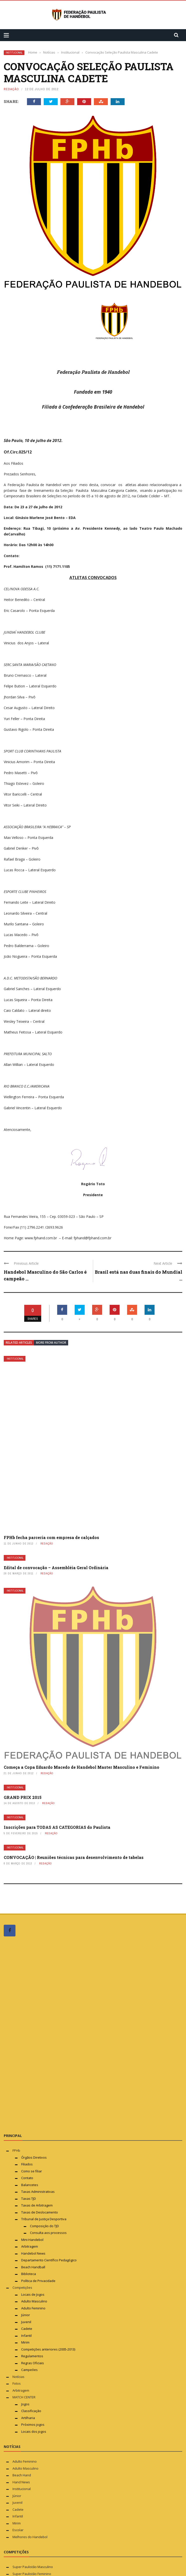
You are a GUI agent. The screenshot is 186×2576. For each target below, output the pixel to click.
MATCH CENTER (23, 2224)
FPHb (16, 1977)
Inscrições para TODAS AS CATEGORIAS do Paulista (57, 1654)
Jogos (25, 2231)
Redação (11, 89)
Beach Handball (33, 2094)
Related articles (19, 1342)
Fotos (16, 2210)
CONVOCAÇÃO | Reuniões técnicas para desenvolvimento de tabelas (74, 1684)
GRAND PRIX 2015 (22, 1624)
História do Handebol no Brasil (35, 2458)
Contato (27, 2005)
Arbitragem (29, 2073)
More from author (51, 1342)
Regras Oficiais (32, 2190)
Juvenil (26, 2148)
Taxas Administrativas (38, 2018)
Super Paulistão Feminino (31, 2400)
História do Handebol (28, 2444)
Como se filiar (31, 1998)
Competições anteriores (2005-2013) (48, 2176)
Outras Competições (27, 2414)
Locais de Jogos (32, 2121)
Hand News (21, 2309)
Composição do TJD (44, 2053)
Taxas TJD (28, 2025)
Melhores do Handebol (29, 2363)
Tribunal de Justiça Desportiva (43, 2046)
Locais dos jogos (33, 2258)
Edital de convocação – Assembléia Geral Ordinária (56, 1394)
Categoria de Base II (27, 2407)
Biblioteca (29, 2101)
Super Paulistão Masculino (32, 2394)
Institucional (14, 52)
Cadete (26, 2155)
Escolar (17, 2357)
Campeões (29, 2197)
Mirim (25, 2169)
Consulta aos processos (48, 2060)
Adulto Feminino (33, 2135)
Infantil (26, 2162)
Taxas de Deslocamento (39, 2039)
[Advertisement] (41, 1861)
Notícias (18, 2203)
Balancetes (29, 2011)
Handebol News (33, 2080)
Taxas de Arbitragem (37, 2032)
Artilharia (28, 2244)
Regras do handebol (27, 2451)
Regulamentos (32, 2183)
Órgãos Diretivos (34, 1984)
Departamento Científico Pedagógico (49, 2087)
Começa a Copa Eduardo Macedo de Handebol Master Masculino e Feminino (81, 1594)
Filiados (27, 1991)
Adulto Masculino (34, 2128)
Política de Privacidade (38, 2107)
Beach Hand (21, 2302)
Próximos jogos (32, 2251)
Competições (22, 2114)
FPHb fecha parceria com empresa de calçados (51, 1364)
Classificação (31, 2238)
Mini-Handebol (32, 2066)
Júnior (25, 2142)
